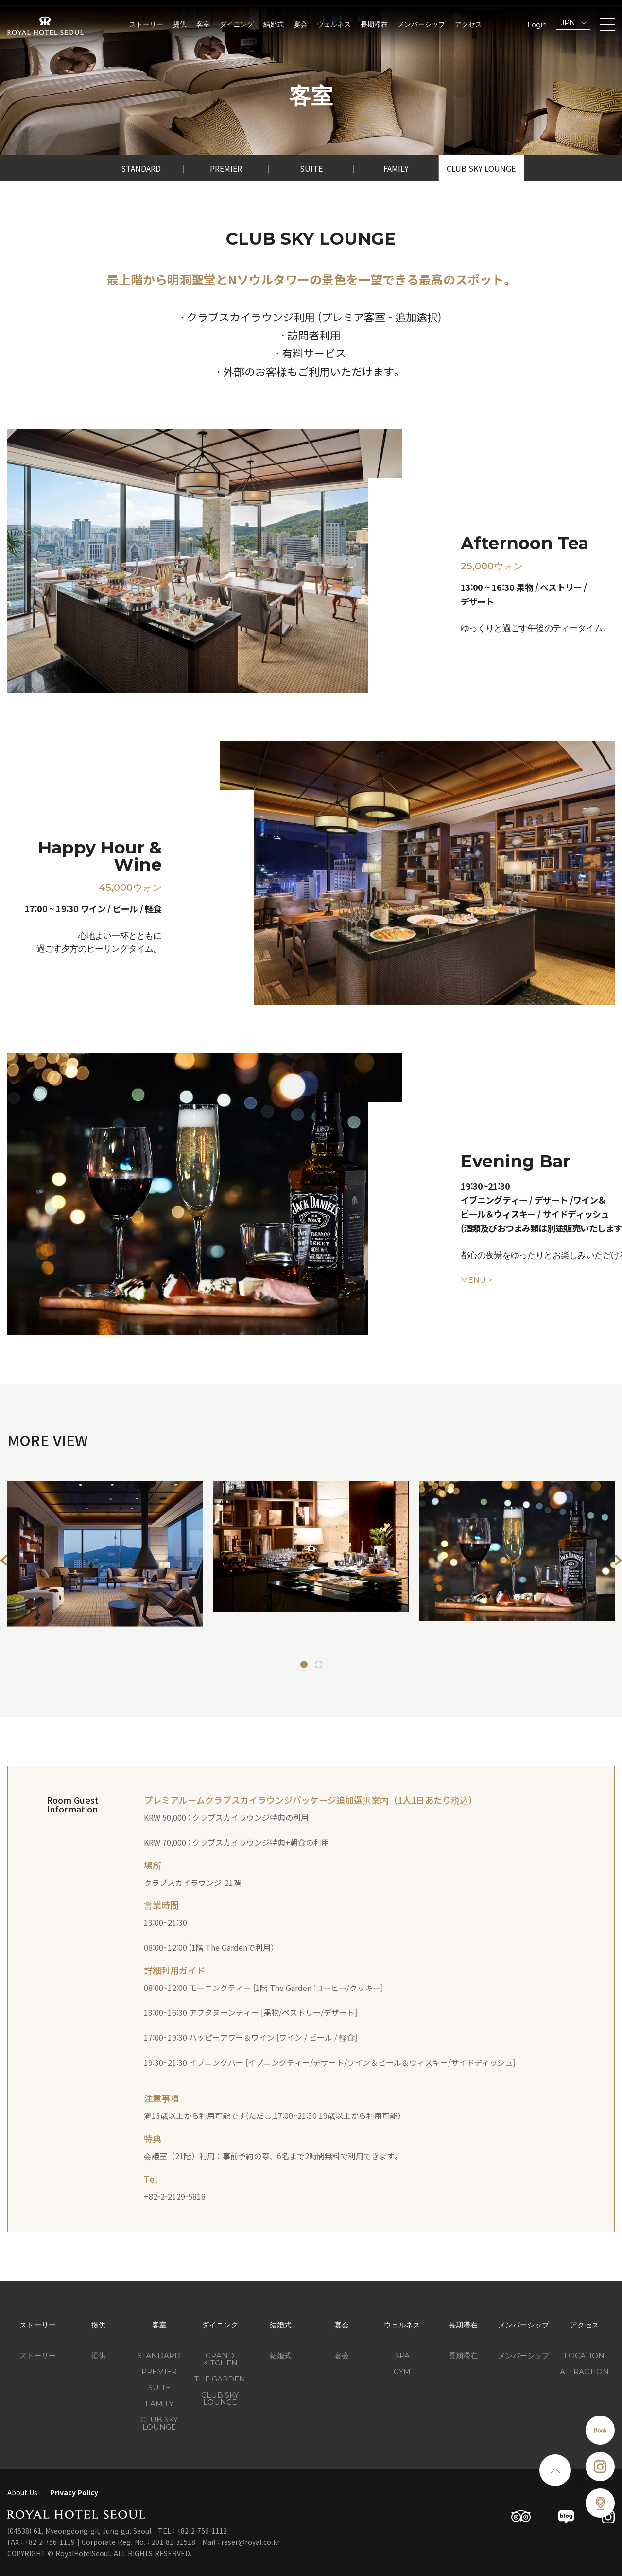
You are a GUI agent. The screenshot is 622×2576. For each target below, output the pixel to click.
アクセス (468, 24)
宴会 (300, 24)
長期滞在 (374, 24)
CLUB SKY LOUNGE (220, 2398)
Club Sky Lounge (481, 168)
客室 (203, 24)
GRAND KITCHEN (220, 2359)
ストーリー (146, 24)
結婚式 (273, 24)
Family (396, 168)
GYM (402, 2371)
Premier (226, 168)
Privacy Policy (74, 2492)
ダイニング (237, 24)
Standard (141, 168)
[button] (4, 1560)
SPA (402, 2355)
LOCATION (584, 2355)
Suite (311, 168)
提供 (180, 24)
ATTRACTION (584, 2371)
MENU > (476, 1280)
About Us (22, 2492)
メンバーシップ (421, 24)
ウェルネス (334, 24)
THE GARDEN (219, 2378)
